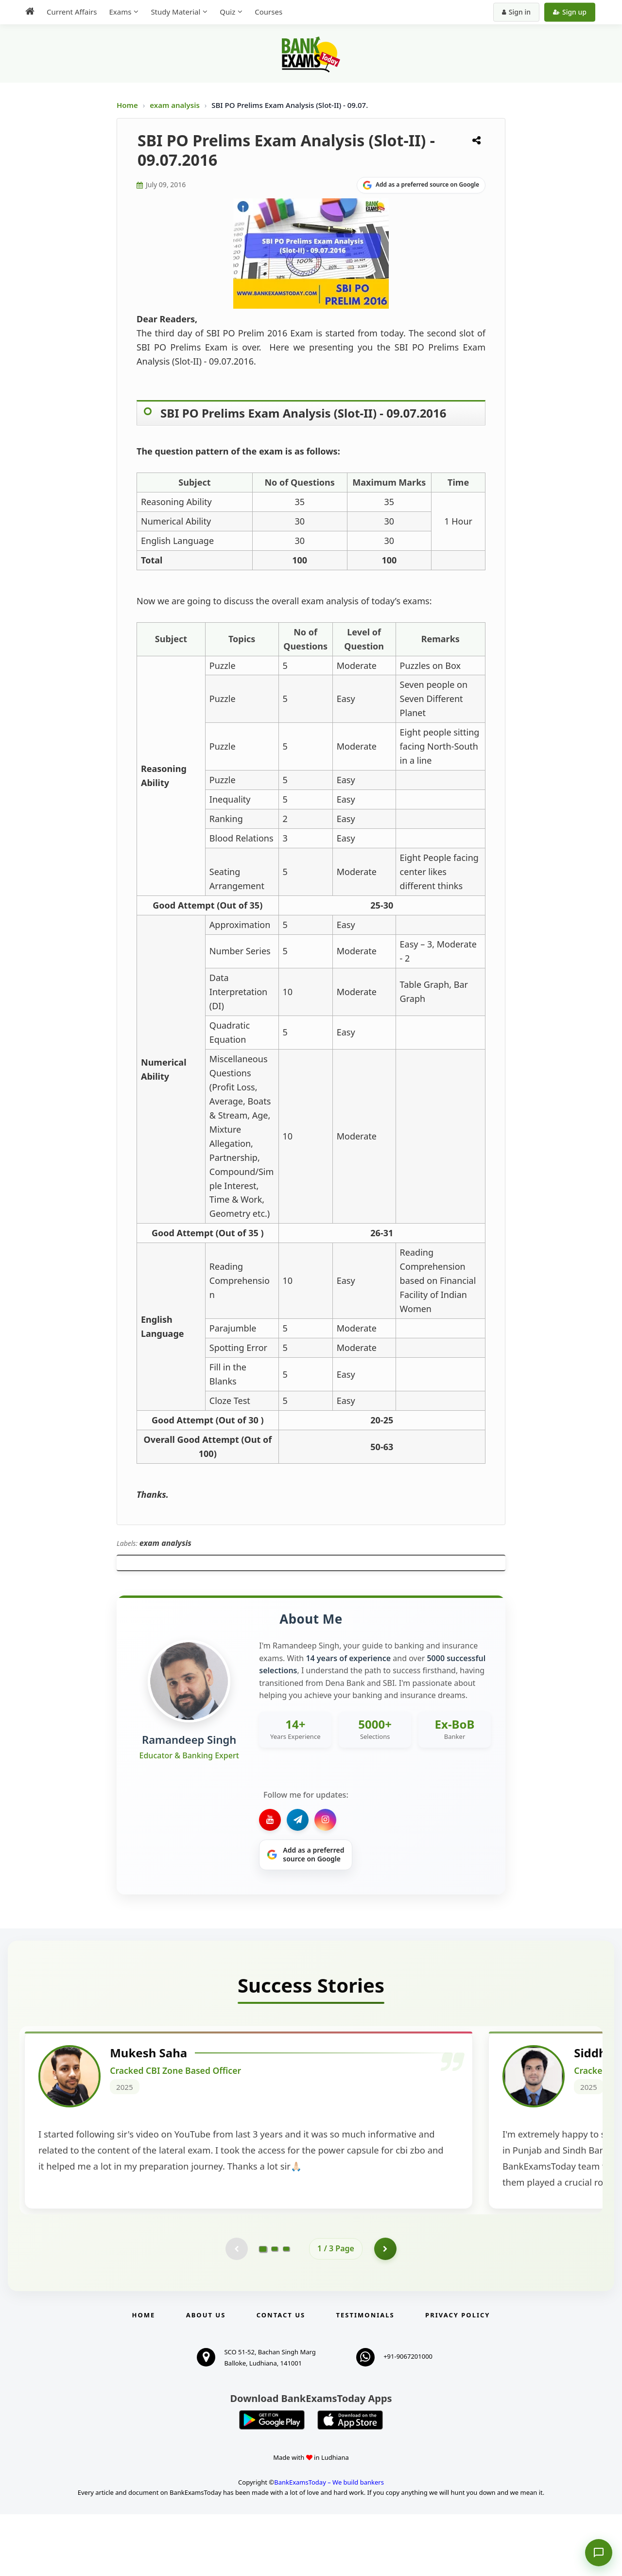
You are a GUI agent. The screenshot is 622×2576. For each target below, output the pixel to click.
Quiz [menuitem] (227, 12)
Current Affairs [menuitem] (72, 12)
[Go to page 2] (274, 2310)
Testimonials (365, 2376)
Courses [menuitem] (268, 12)
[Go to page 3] (286, 2310)
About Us (206, 2376)
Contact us (281, 2376)
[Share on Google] (421, 185)
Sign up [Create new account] (570, 12)
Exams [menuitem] (120, 12)
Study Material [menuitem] (175, 12)
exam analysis (175, 105)
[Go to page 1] (263, 2309)
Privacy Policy (457, 2376)
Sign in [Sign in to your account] (516, 12)
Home (127, 105)
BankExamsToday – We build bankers (329, 2544)
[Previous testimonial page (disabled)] (236, 2309)
